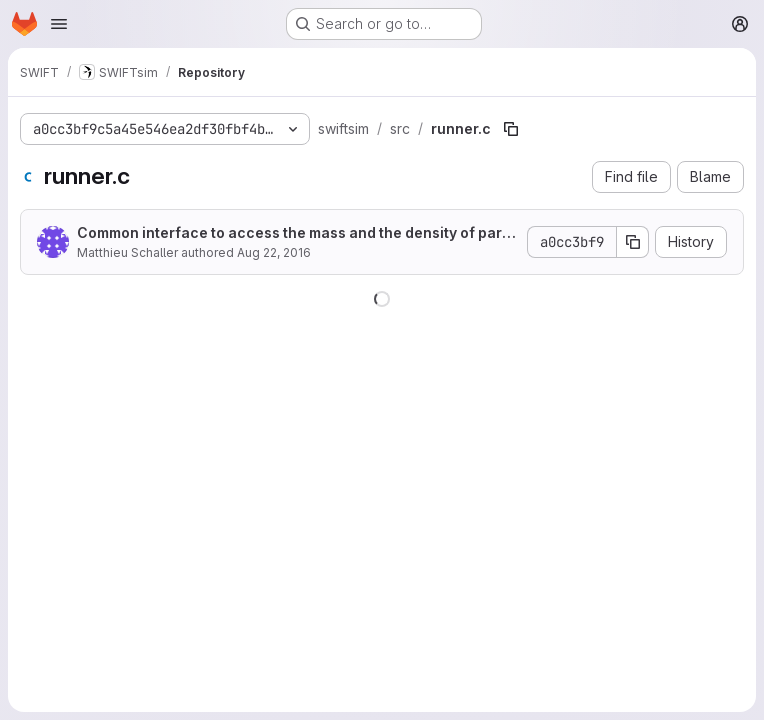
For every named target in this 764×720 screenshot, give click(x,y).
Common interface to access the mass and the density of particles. (294, 233)
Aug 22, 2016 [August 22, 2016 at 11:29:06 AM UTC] (274, 252)
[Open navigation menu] (59, 24)
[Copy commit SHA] (633, 242)
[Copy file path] (511, 129)
